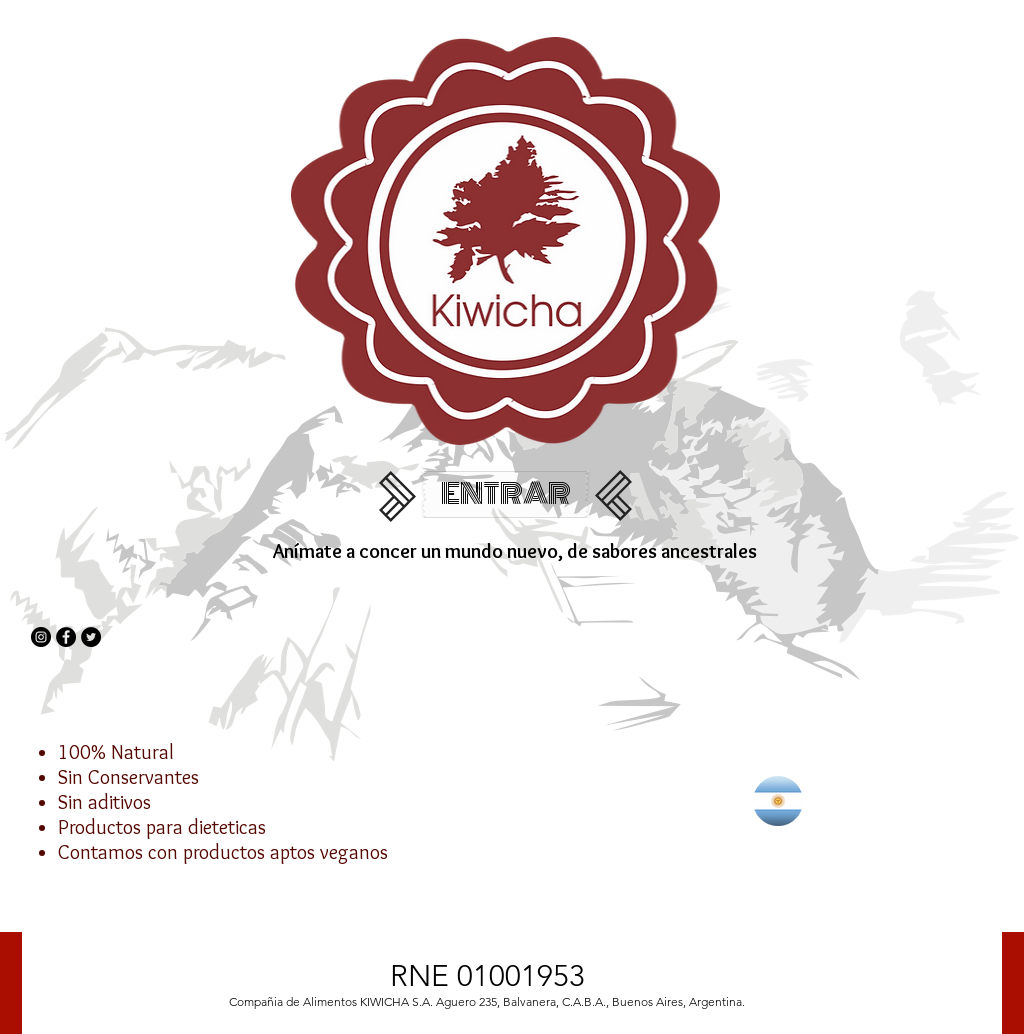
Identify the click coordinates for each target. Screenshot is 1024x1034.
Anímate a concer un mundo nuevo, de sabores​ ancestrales (515, 551)
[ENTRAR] (505, 494)
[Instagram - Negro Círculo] (41, 637)
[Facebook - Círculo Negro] (66, 637)
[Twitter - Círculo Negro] (91, 637)
